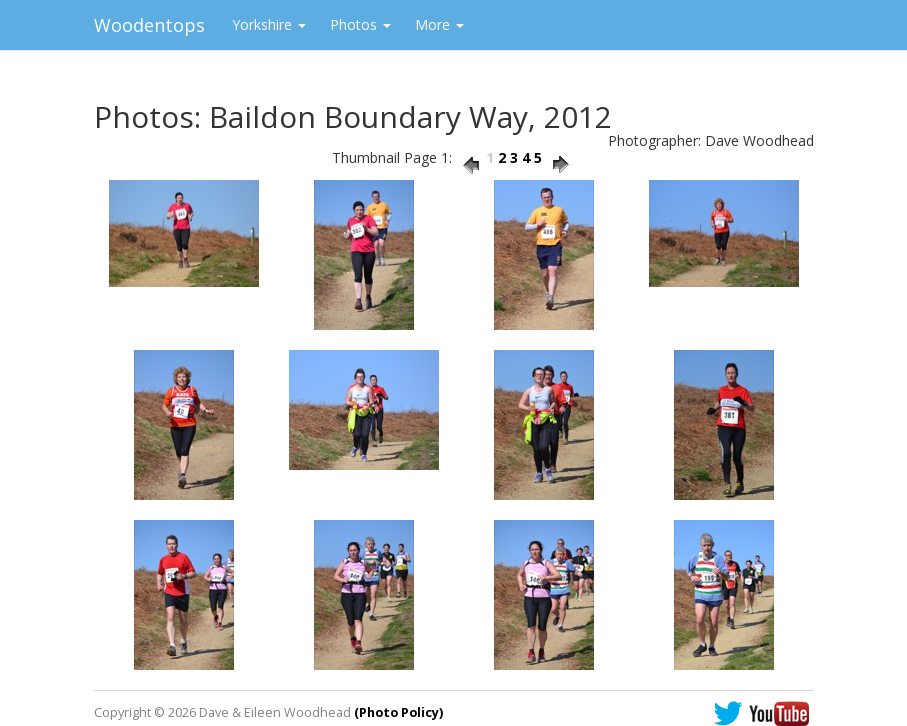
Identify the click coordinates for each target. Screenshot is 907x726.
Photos (360, 24)
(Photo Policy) (398, 712)
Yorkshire (269, 24)
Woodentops (149, 25)
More (439, 24)
